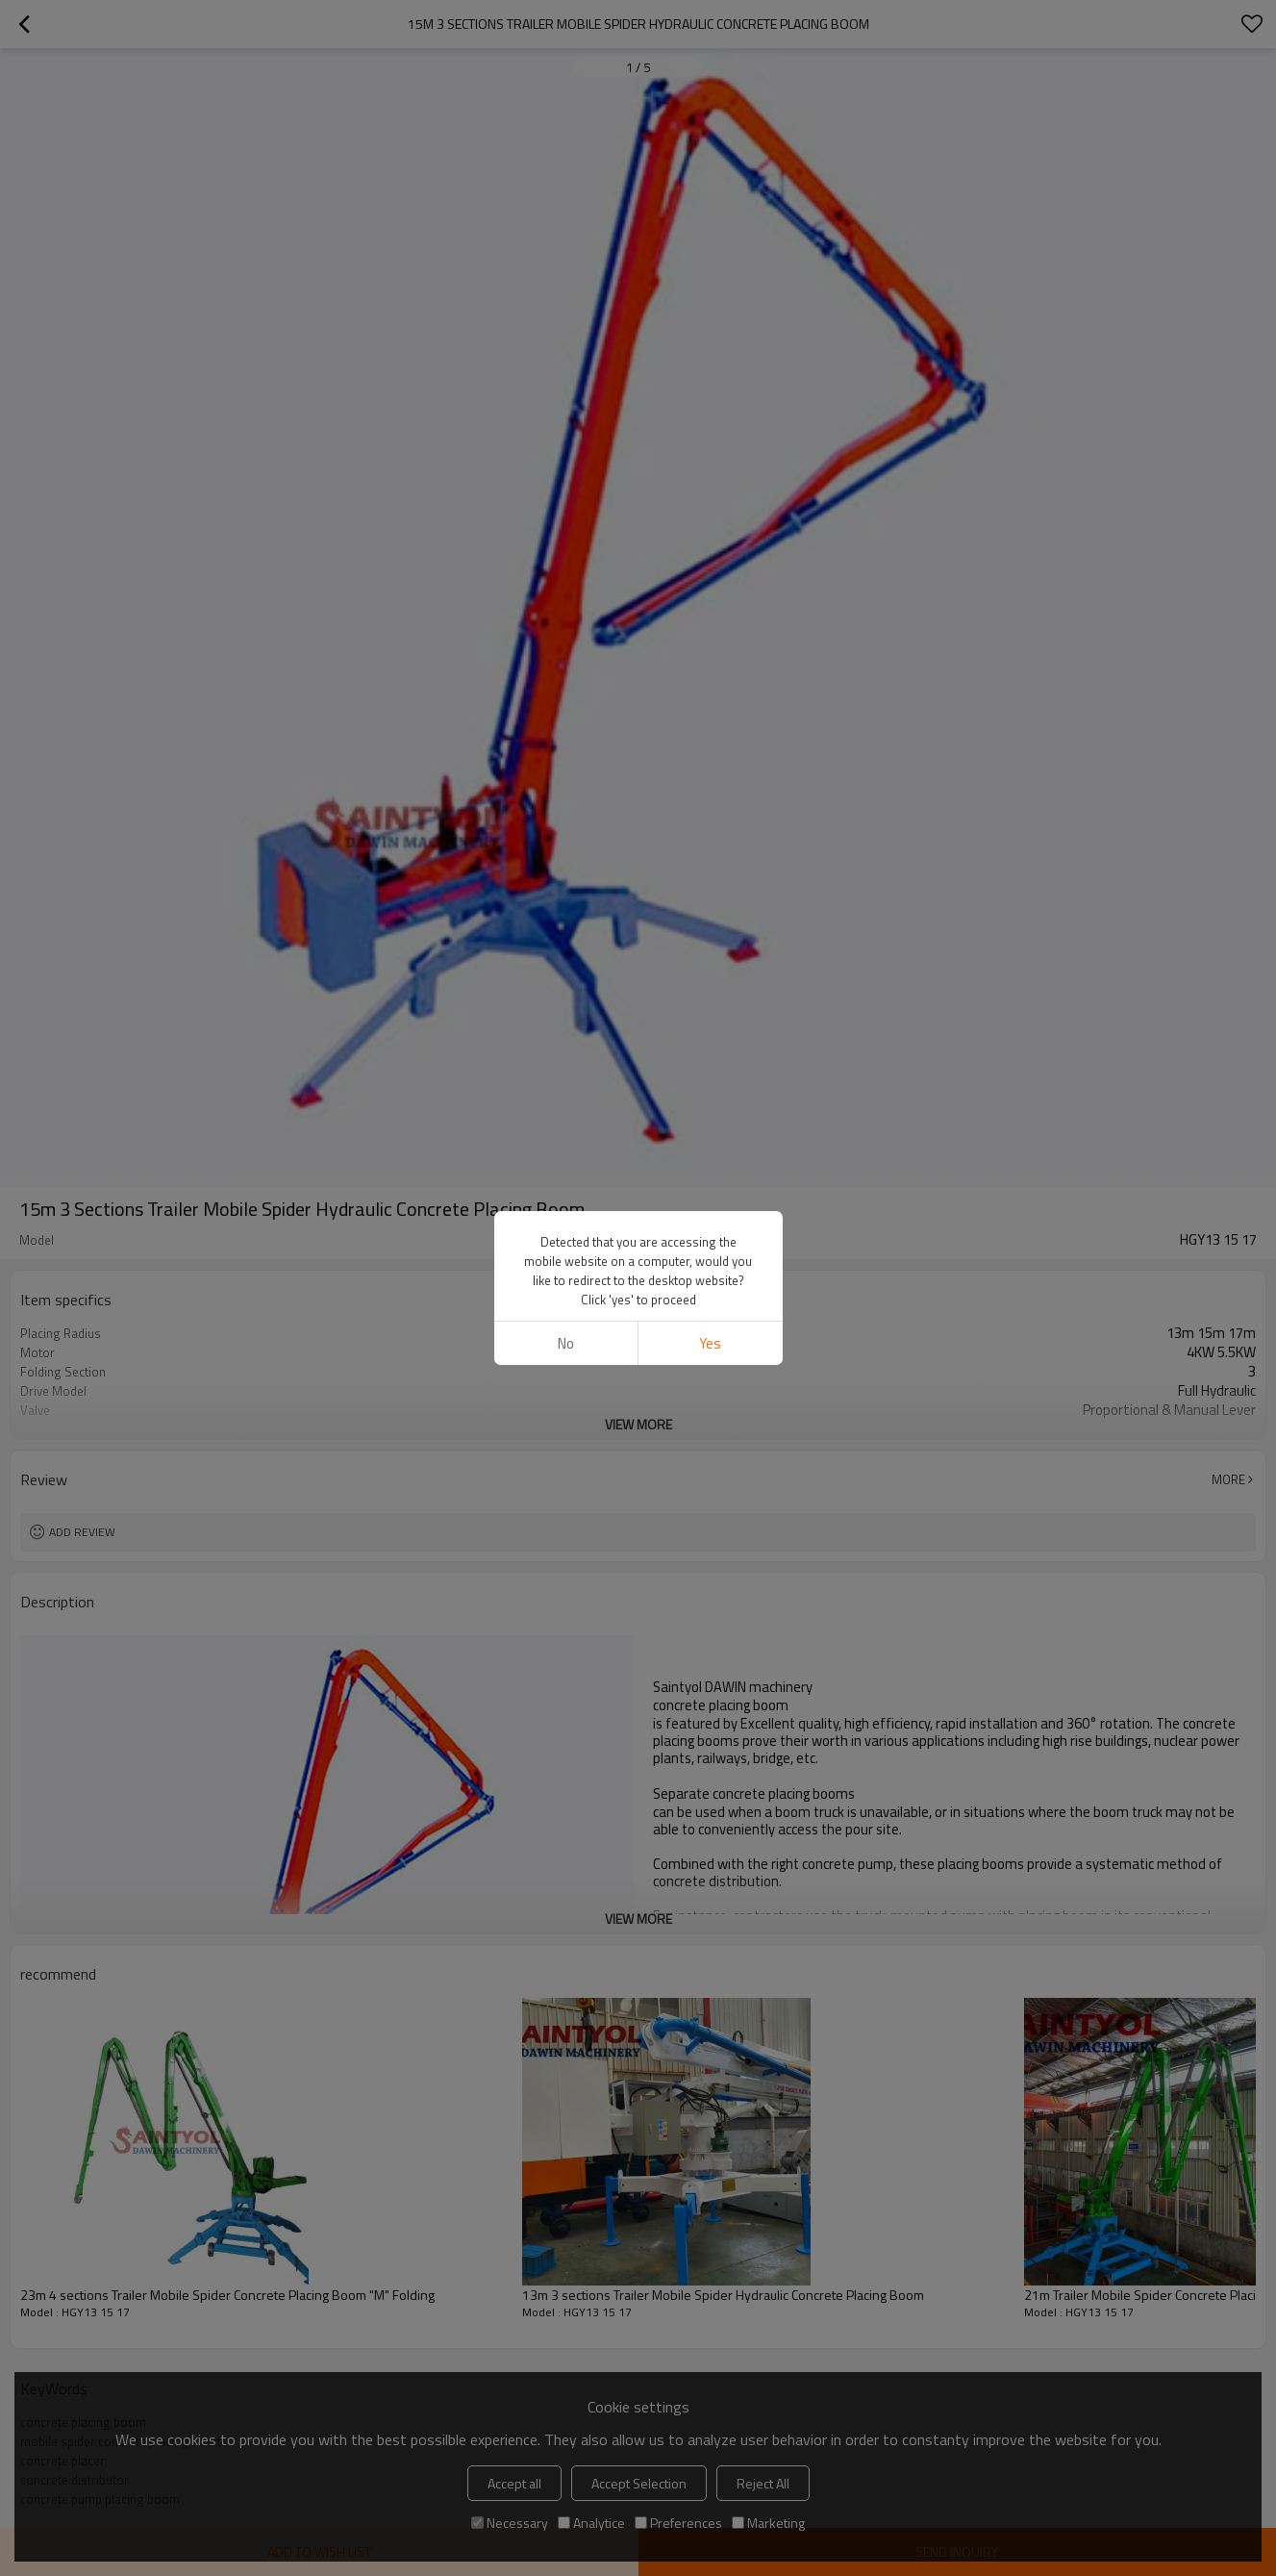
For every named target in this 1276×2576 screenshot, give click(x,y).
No (566, 1343)
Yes (710, 1343)
